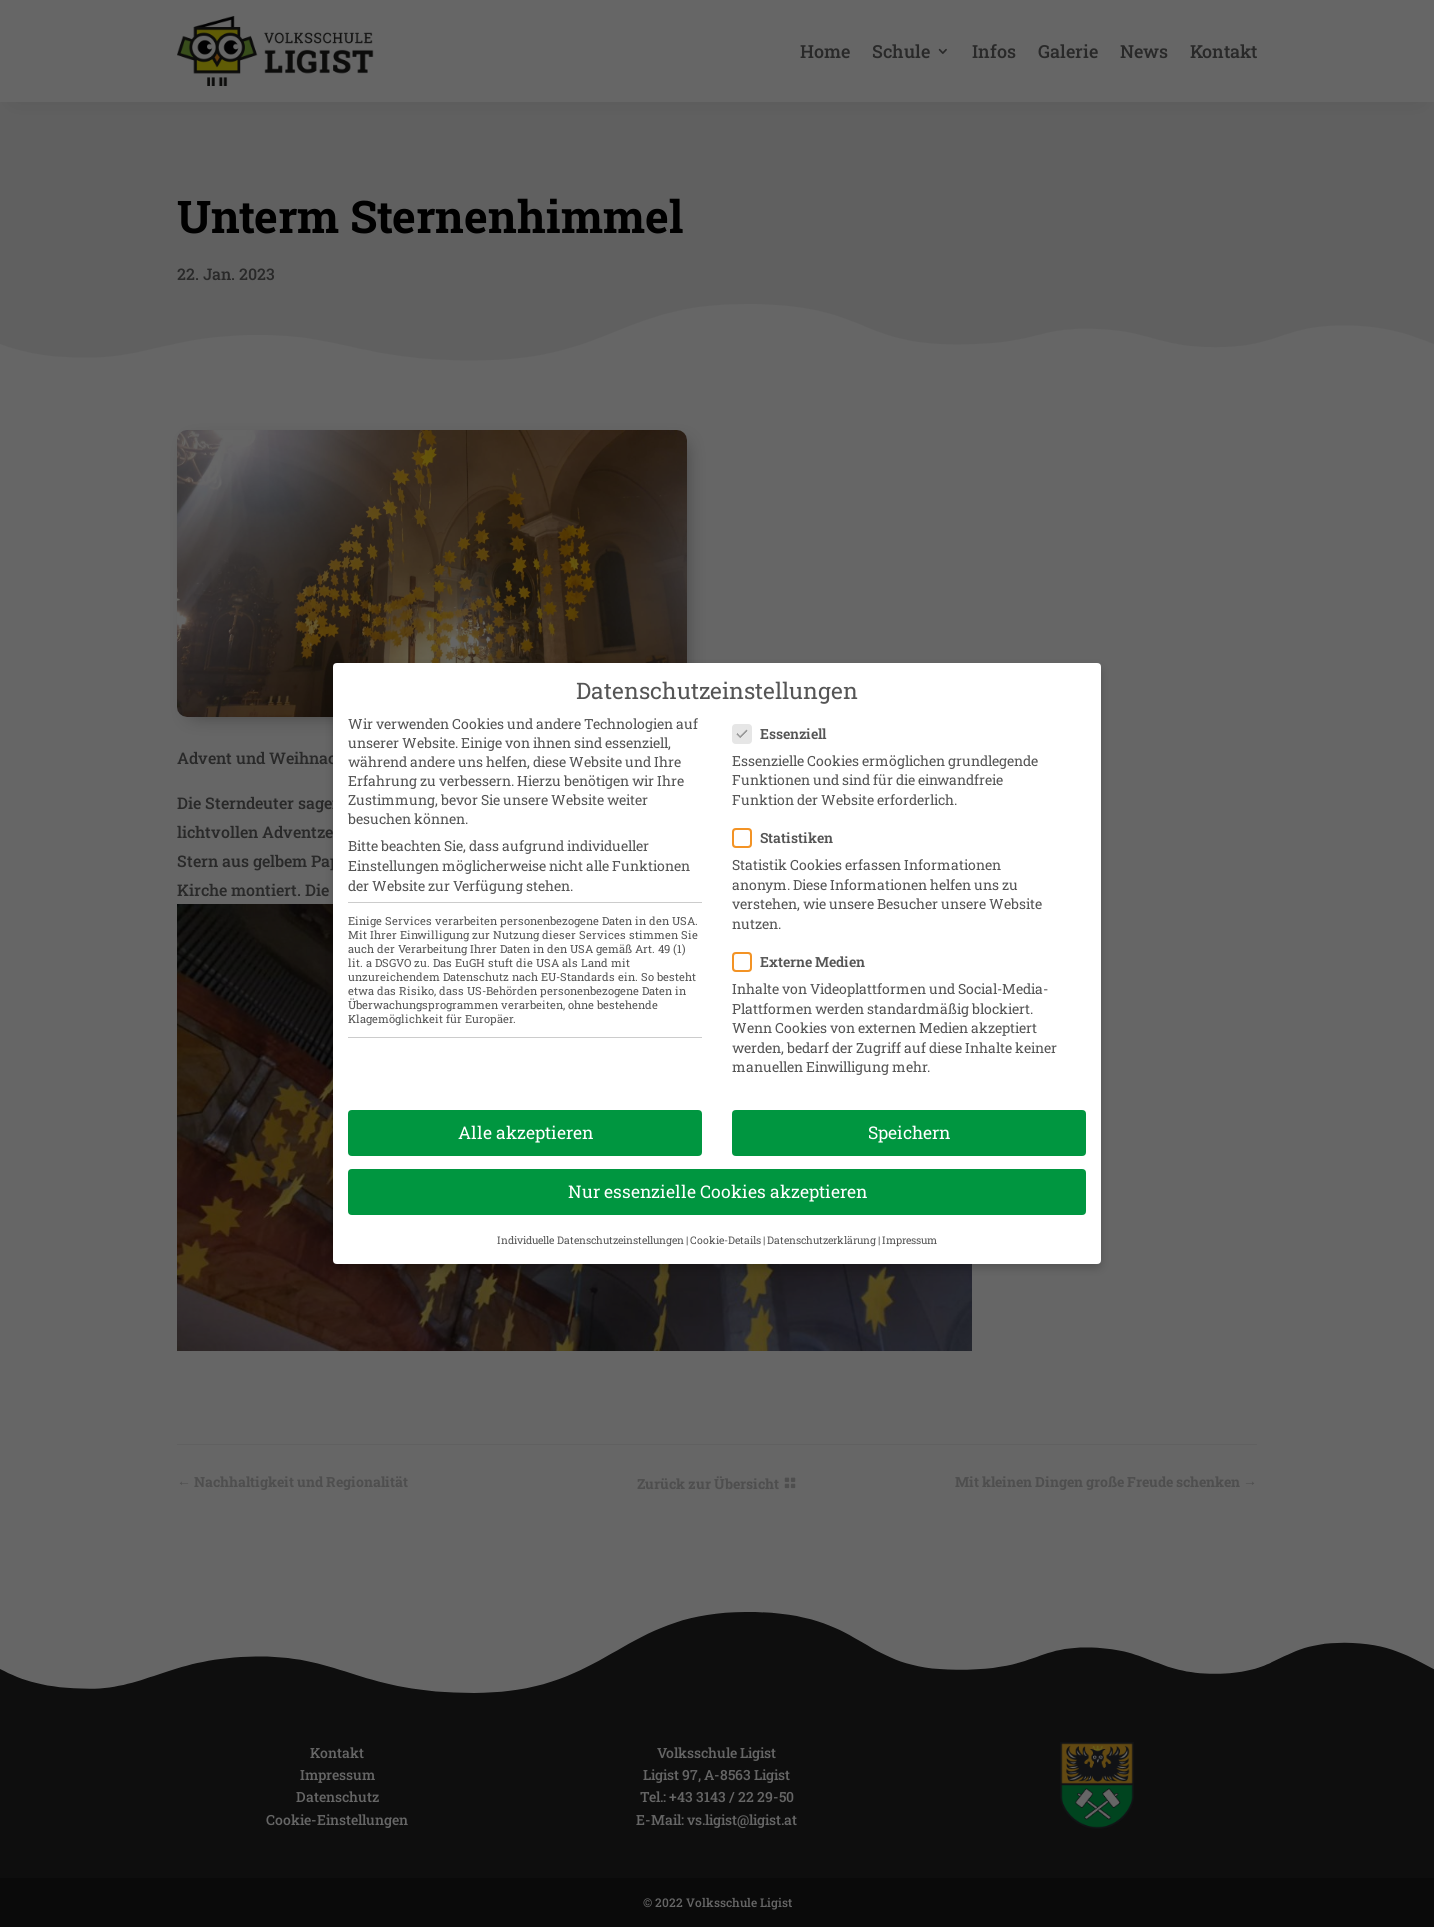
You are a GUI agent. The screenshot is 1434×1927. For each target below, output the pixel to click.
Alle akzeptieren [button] (525, 1117)
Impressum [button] (909, 1225)
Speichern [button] (909, 1117)
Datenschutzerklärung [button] (821, 1225)
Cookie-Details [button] (725, 1225)
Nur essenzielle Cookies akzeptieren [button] (717, 1177)
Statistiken (791, 822)
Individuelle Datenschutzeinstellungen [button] (590, 1225)
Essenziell (787, 718)
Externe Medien (807, 946)
